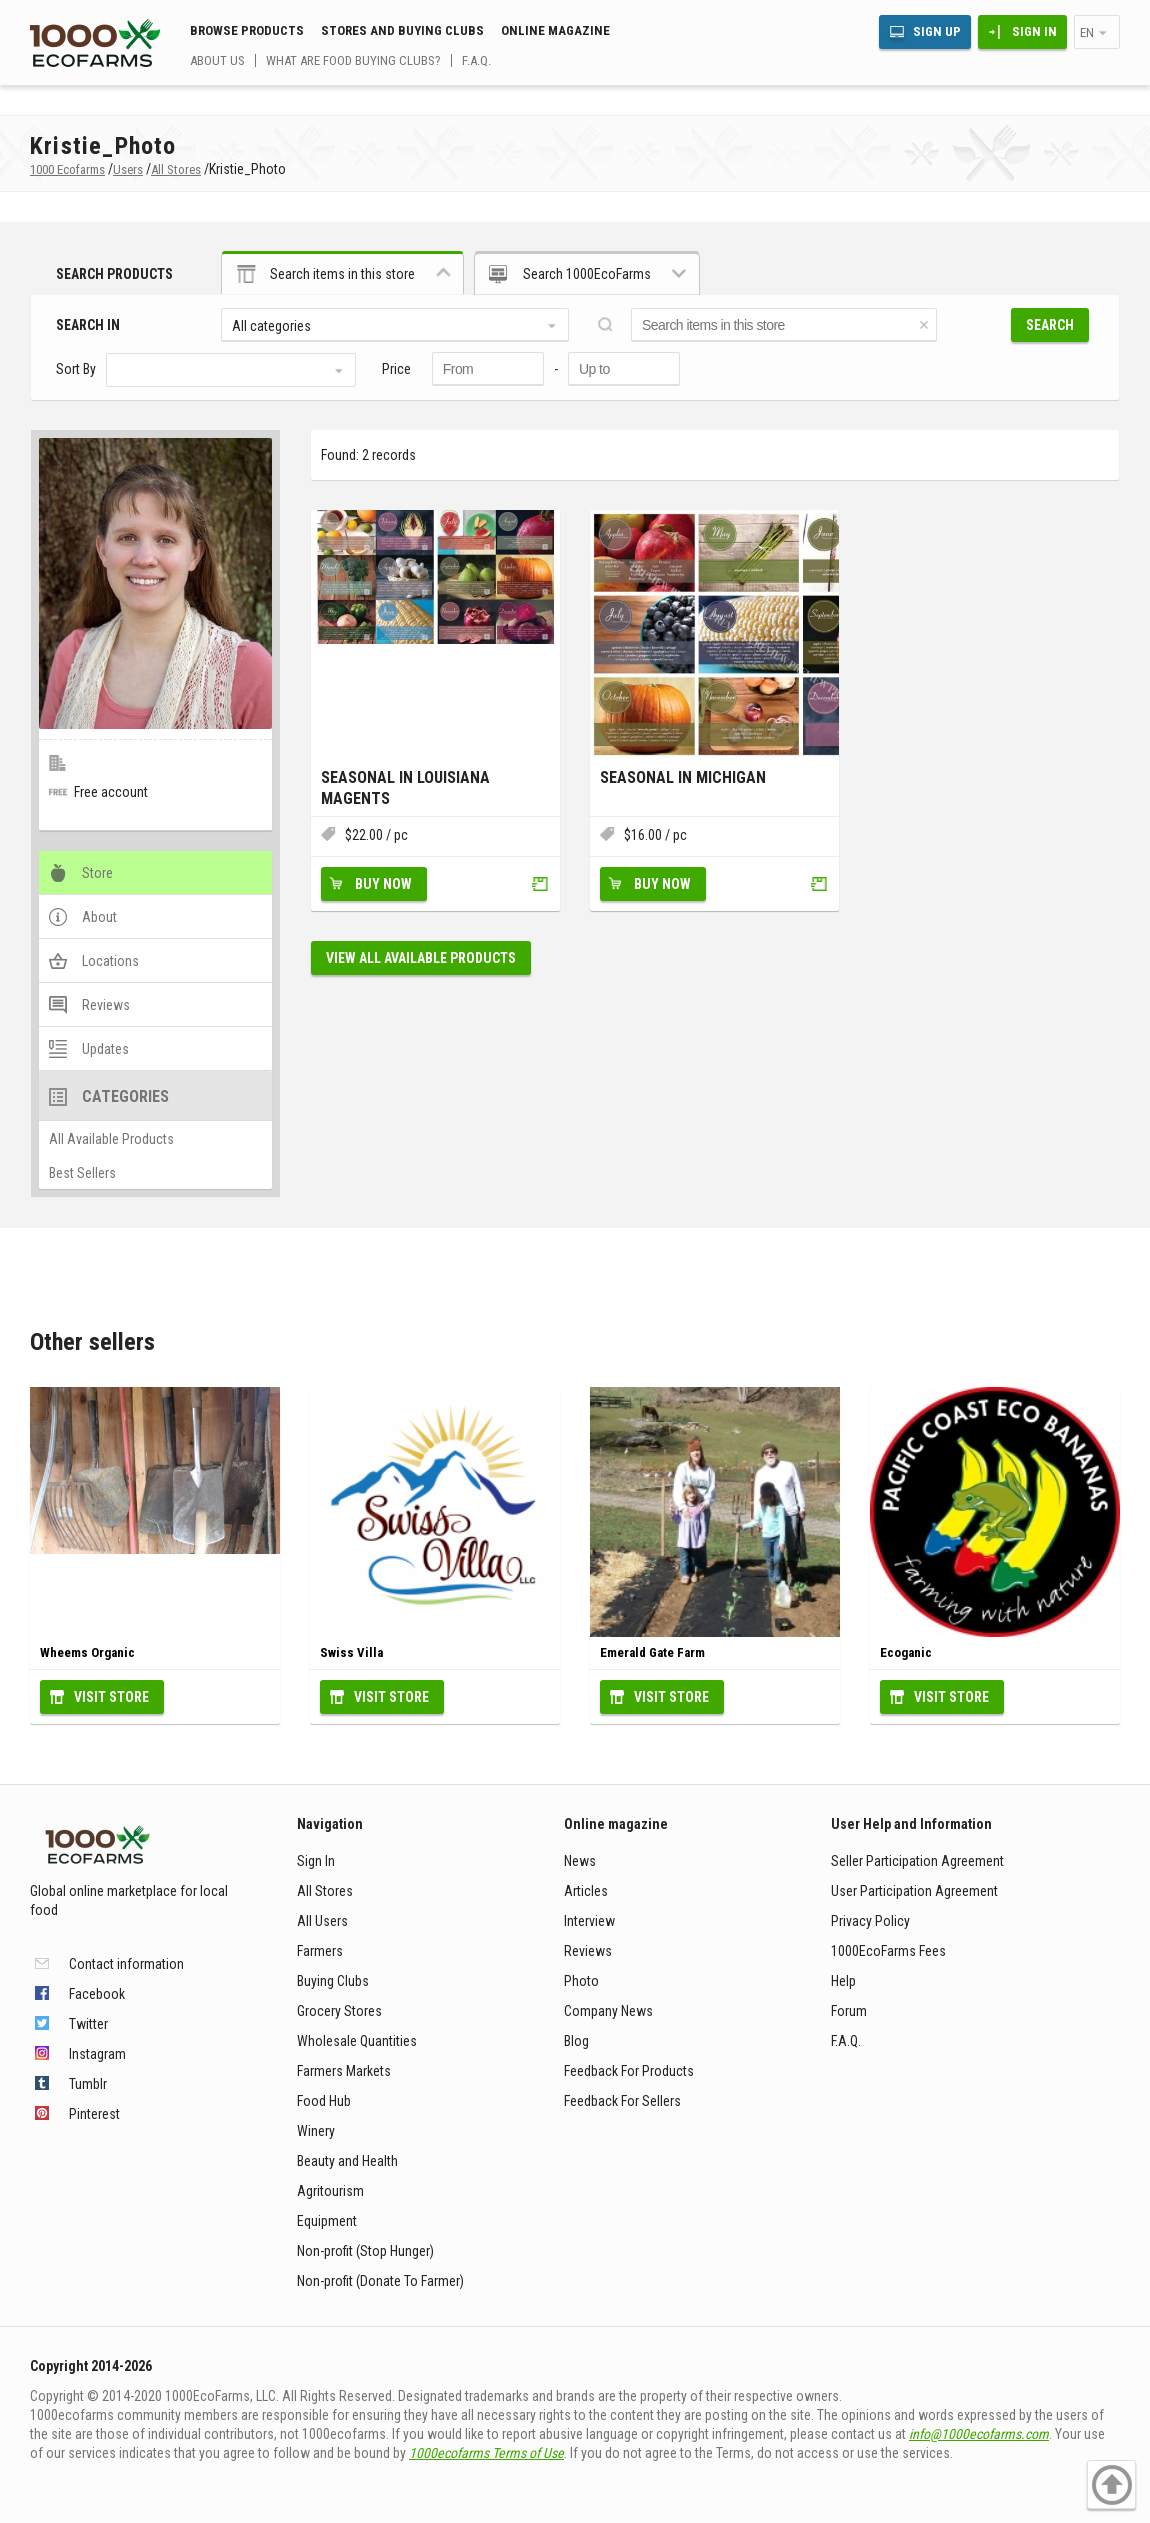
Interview (589, 1921)
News (580, 1861)
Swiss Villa (351, 1652)
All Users (322, 1921)
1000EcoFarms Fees (888, 1951)
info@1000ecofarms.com (979, 2434)
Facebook (97, 1994)
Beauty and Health (347, 2161)
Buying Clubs (333, 1981)
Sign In (1034, 31)
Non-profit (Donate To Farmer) (380, 2281)
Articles (586, 1891)
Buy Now (383, 884)
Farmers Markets (344, 2071)
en (1087, 32)
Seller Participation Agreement (917, 1861)
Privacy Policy (870, 1921)
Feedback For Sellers (622, 2101)
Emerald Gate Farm (652, 1652)
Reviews (588, 1951)
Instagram (97, 2054)
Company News (608, 2011)
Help (843, 1981)
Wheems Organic (87, 1652)
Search (1050, 325)
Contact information (126, 1964)
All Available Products (111, 1139)
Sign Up (937, 31)
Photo (581, 1981)
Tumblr (88, 2084)
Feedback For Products (629, 2071)
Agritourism (330, 2191)
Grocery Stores (339, 2011)
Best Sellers (82, 1173)
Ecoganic (906, 1652)
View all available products (421, 958)
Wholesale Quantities (357, 2041)
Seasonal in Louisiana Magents (405, 788)
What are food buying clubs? (353, 60)
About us (217, 60)
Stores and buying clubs (402, 30)
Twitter (88, 2024)
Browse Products (247, 30)
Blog (576, 2041)
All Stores (325, 1891)
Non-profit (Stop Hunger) (365, 2251)
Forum (849, 2011)
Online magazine (555, 30)
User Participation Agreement (914, 1891)
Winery (316, 2131)
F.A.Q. (476, 60)
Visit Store (111, 1697)
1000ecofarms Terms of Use (486, 2453)
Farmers (320, 1951)
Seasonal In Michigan (683, 777)
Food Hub (324, 2101)
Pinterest (94, 2114)
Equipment (327, 2221)
